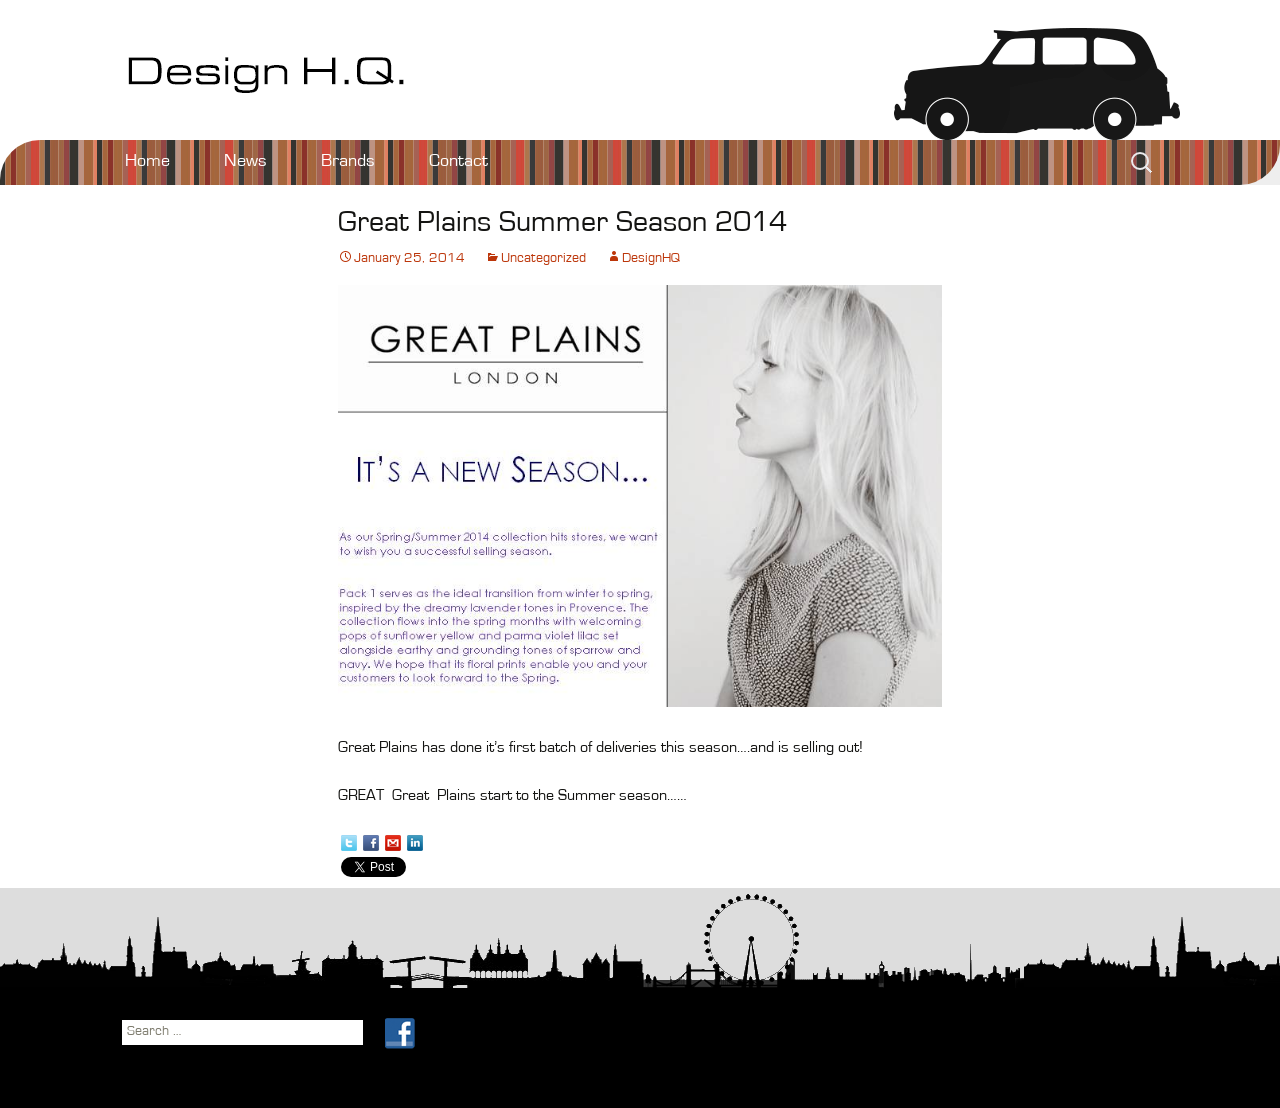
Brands (348, 162)
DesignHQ (651, 259)
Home (147, 162)
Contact (458, 162)
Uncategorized (543, 259)
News (245, 162)
